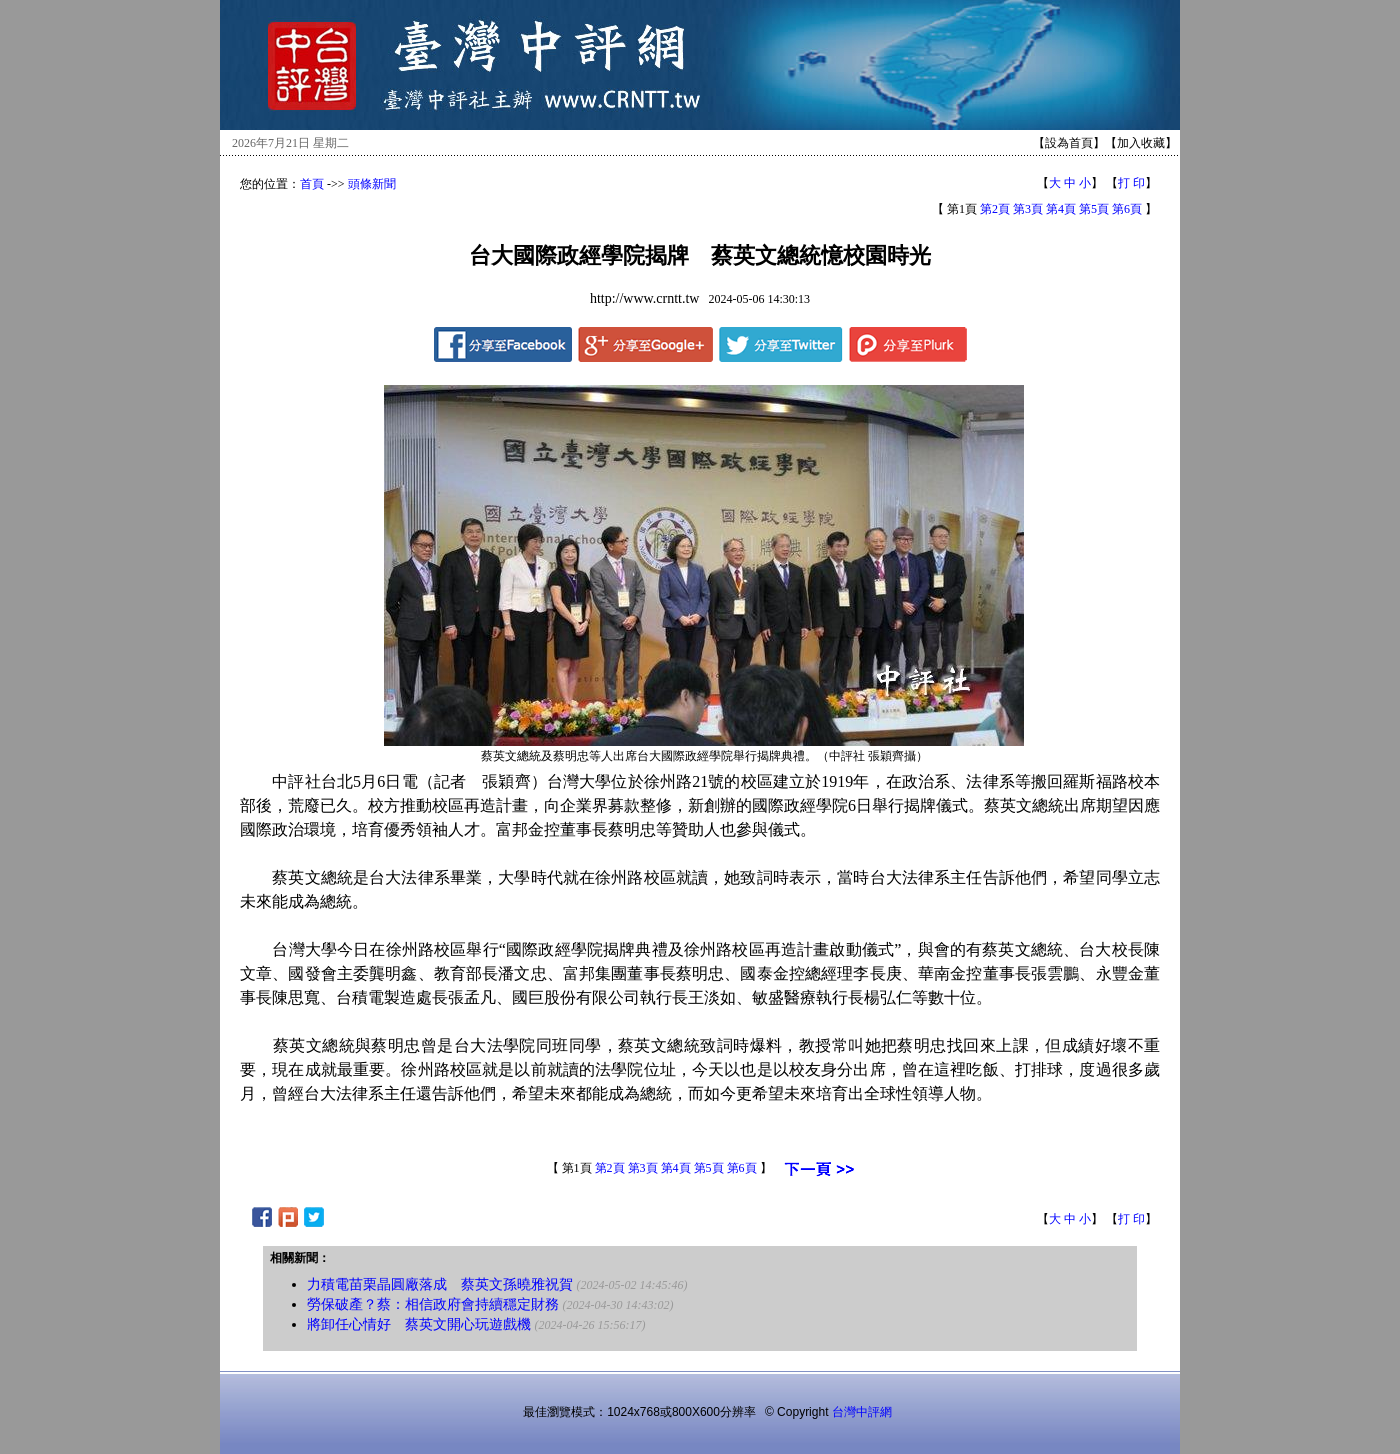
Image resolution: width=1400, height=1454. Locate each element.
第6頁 (1127, 209)
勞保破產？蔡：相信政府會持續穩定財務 (433, 1304)
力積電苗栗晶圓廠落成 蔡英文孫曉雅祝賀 (440, 1284)
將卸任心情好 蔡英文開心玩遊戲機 (419, 1324)
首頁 (312, 184)
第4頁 (1061, 209)
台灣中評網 (862, 1412)
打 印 (1131, 183)
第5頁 (1094, 209)
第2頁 (995, 209)
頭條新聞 (372, 184)
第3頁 (1028, 209)
